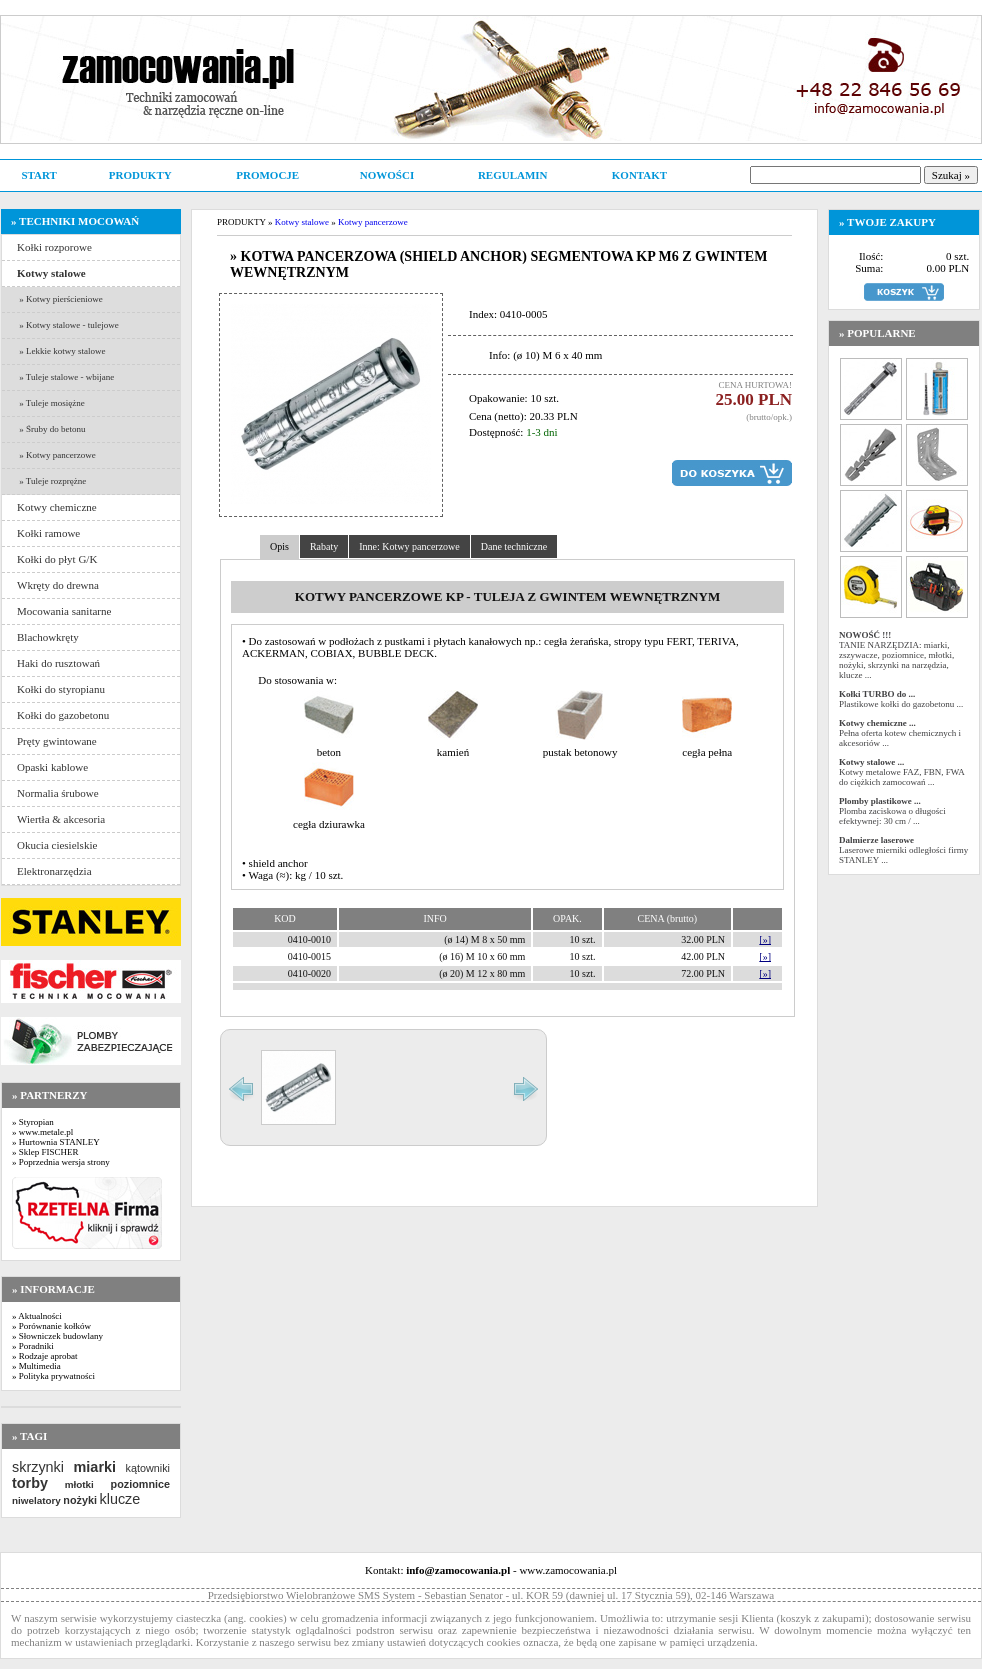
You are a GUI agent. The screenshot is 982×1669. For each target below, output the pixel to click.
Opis (279, 546)
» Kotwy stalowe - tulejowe (68, 325)
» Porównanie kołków (51, 1326)
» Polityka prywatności (53, 1376)
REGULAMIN (513, 175)
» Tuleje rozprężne (51, 481)
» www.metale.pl (42, 1132)
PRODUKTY (140, 175)
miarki (95, 1467)
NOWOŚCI (387, 175)
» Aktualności (37, 1316)
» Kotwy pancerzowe (56, 455)
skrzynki (38, 1467)
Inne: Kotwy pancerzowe (409, 546)
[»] (765, 939)
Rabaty (324, 546)
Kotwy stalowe (302, 222)
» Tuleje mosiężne (51, 403)
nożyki (80, 1500)
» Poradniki (33, 1346)
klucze (119, 1499)
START (38, 175)
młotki (79, 1484)
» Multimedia (36, 1366)
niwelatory (36, 1500)
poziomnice (140, 1484)
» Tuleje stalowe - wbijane (65, 377)
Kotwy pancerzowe (373, 222)
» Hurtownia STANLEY (56, 1142)
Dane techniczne (514, 546)
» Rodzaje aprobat (44, 1356)
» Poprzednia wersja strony (61, 1162)
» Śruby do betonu (51, 429)
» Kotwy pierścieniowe (60, 299)
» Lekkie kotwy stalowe (61, 351)
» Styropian (33, 1122)
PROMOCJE (267, 175)
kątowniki (148, 1468)
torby (30, 1483)
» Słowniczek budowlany (57, 1336)
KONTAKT (639, 175)
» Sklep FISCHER (45, 1152)
